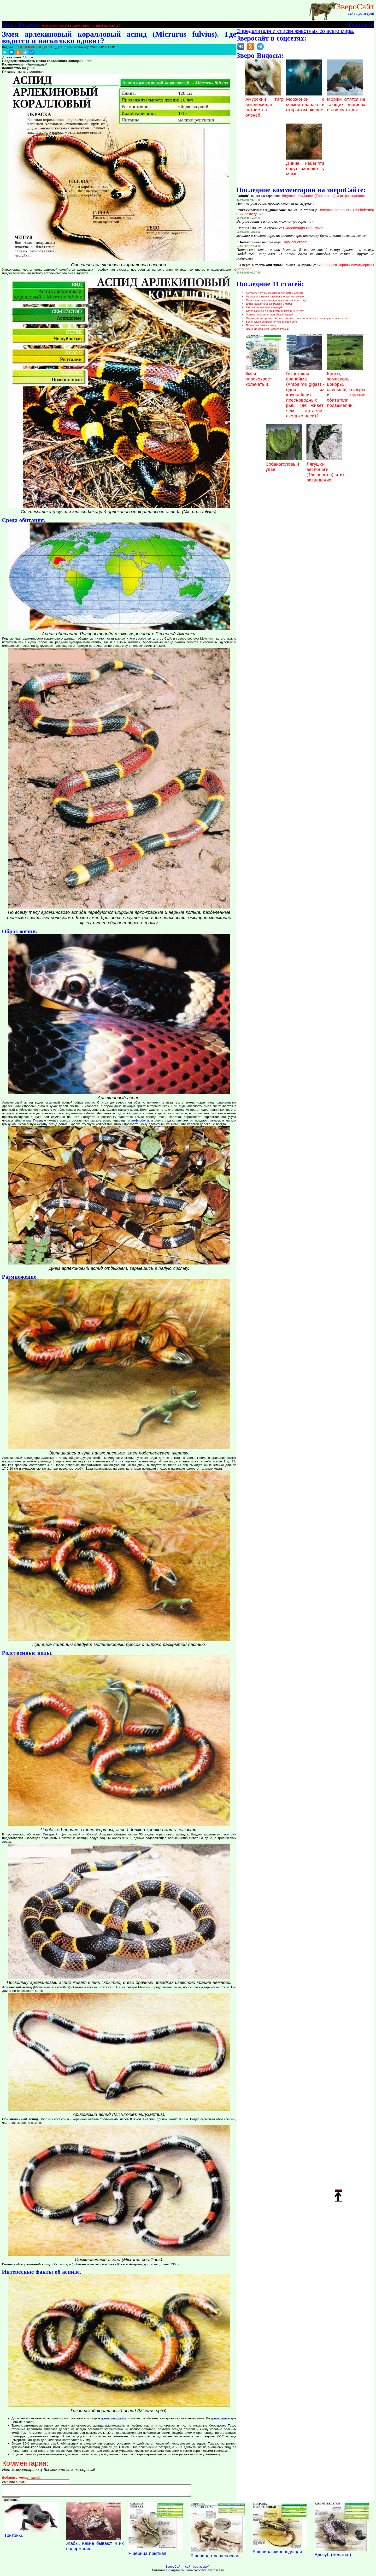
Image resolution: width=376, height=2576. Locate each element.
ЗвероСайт (355, 6)
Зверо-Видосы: (21, 24)
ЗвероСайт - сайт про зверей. (187, 2568)
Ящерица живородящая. (277, 2553)
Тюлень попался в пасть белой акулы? (269, 314)
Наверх (338, 2195)
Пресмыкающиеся (34, 46)
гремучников (220, 2418)
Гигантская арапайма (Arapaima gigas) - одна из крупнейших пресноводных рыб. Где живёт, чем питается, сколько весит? (305, 392)
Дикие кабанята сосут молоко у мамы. (305, 166)
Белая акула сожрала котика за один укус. (272, 321)
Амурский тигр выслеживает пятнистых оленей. (81, 25)
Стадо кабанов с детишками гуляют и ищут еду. (275, 310)
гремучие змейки (114, 2418)
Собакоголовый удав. (284, 464)
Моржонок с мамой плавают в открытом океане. (305, 102)
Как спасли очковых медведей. (264, 307)
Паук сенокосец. (295, 242)
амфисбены (140, 1120)
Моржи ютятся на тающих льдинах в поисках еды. (346, 102)
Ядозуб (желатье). (333, 2556)
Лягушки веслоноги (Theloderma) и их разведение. (323, 196)
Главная (358, 24)
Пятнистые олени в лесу (261, 325)
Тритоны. (13, 2537)
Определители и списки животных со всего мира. (295, 31)
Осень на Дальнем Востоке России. (267, 328)
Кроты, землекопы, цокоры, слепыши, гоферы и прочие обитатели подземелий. (346, 387)
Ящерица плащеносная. (215, 2557)
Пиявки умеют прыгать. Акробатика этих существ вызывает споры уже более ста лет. (298, 318)
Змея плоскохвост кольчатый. (263, 376)
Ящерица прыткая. (148, 2555)
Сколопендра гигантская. (303, 228)
